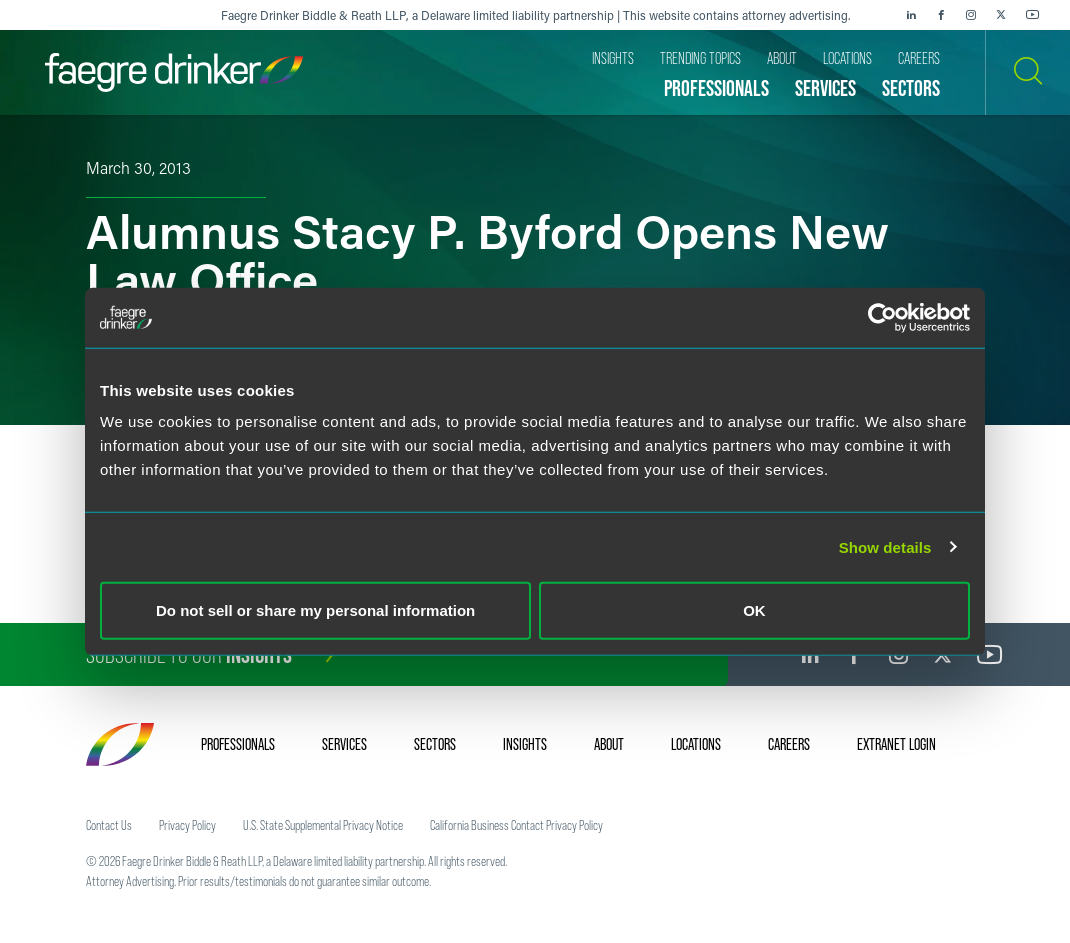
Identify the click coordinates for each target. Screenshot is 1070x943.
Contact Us (109, 825)
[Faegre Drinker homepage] (174, 72)
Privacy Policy (187, 825)
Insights (525, 744)
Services (344, 744)
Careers (789, 744)
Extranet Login (896, 744)
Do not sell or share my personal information (315, 610)
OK (754, 610)
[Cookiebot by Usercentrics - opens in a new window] (882, 317)
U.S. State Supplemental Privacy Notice (323, 825)
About (609, 744)
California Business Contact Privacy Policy (516, 825)
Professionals (238, 744)
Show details (885, 546)
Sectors (435, 744)
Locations (696, 744)
